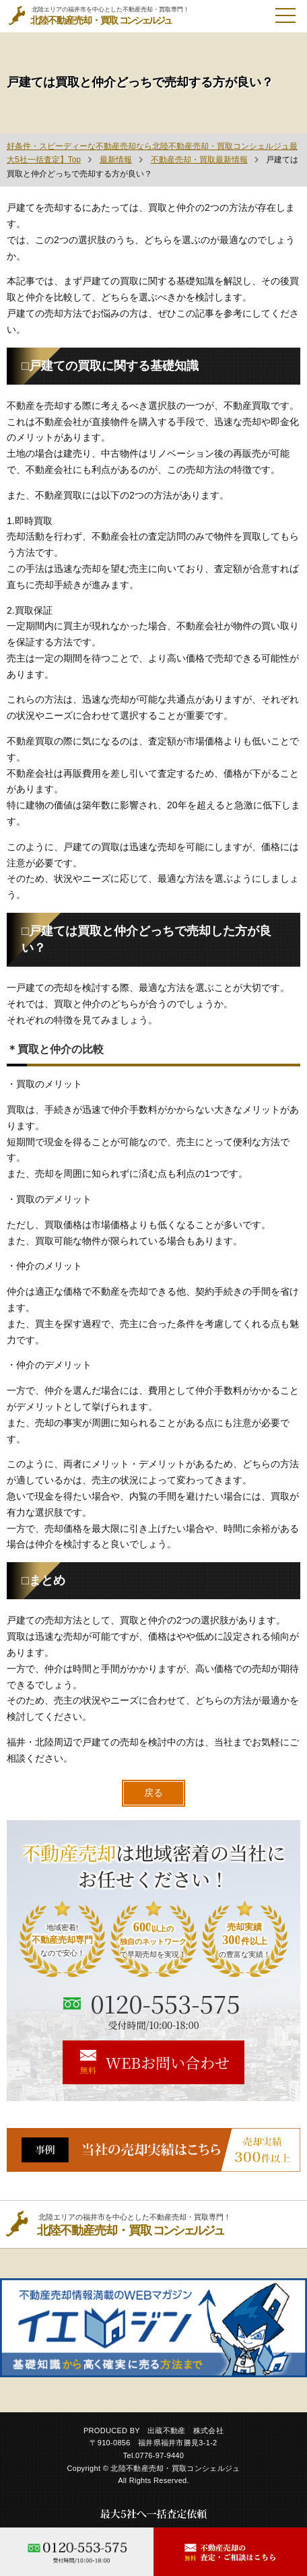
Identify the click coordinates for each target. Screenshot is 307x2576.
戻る (153, 1792)
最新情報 (116, 159)
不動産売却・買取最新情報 (199, 159)
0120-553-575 (165, 2003)
